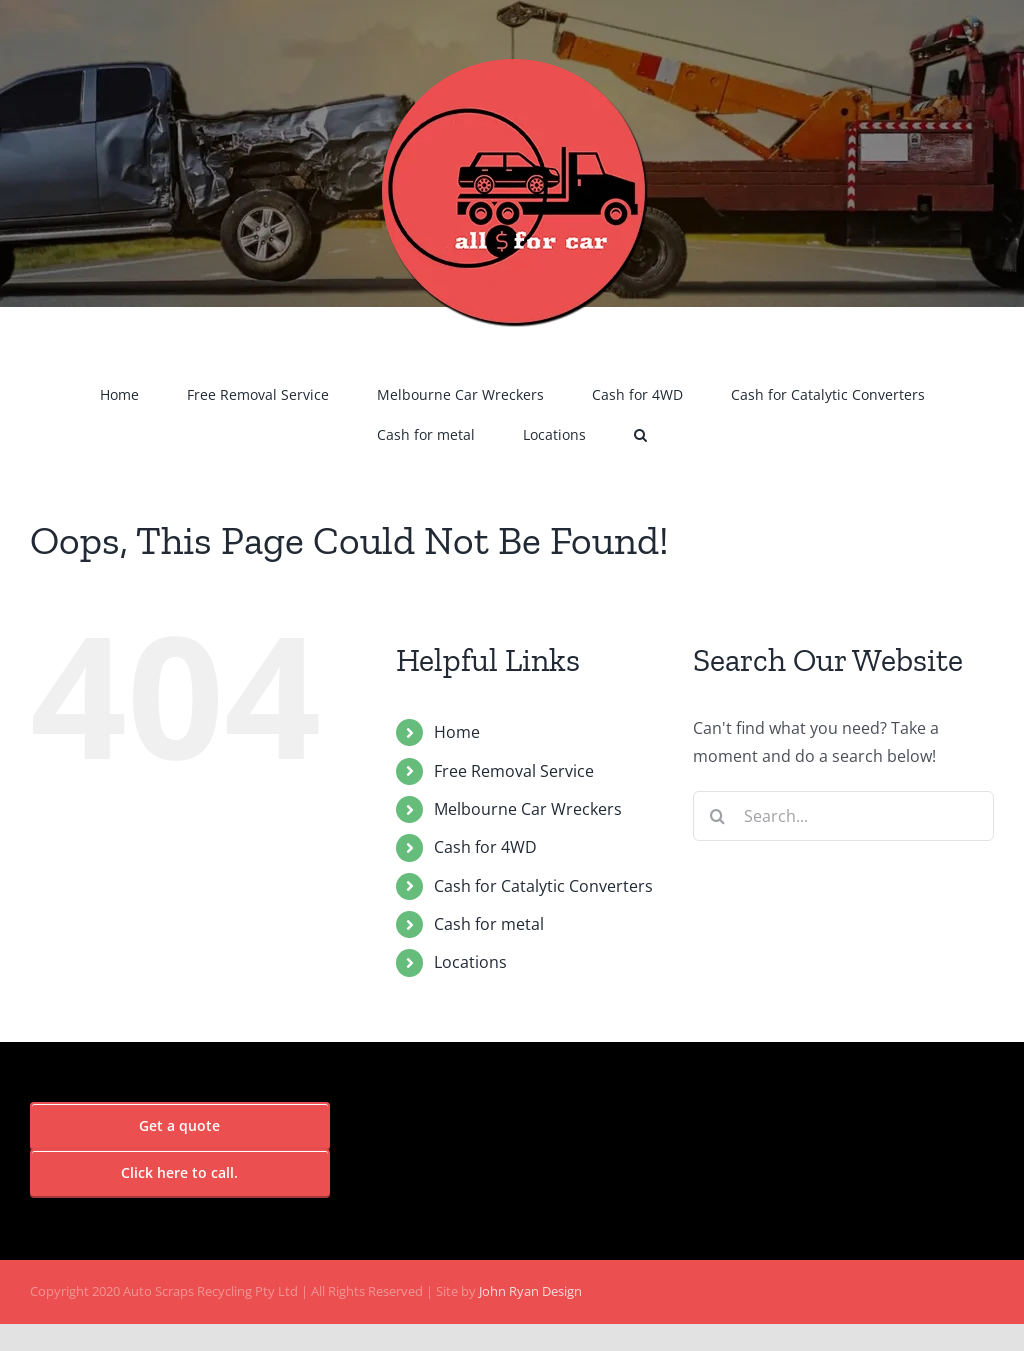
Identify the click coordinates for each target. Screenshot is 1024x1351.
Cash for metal (489, 924)
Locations (470, 962)
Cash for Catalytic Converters (543, 886)
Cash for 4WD (485, 847)
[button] (640, 435)
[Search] (718, 816)
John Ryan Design (530, 1291)
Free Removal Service (514, 771)
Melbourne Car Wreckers (528, 809)
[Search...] (843, 816)
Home (457, 732)
